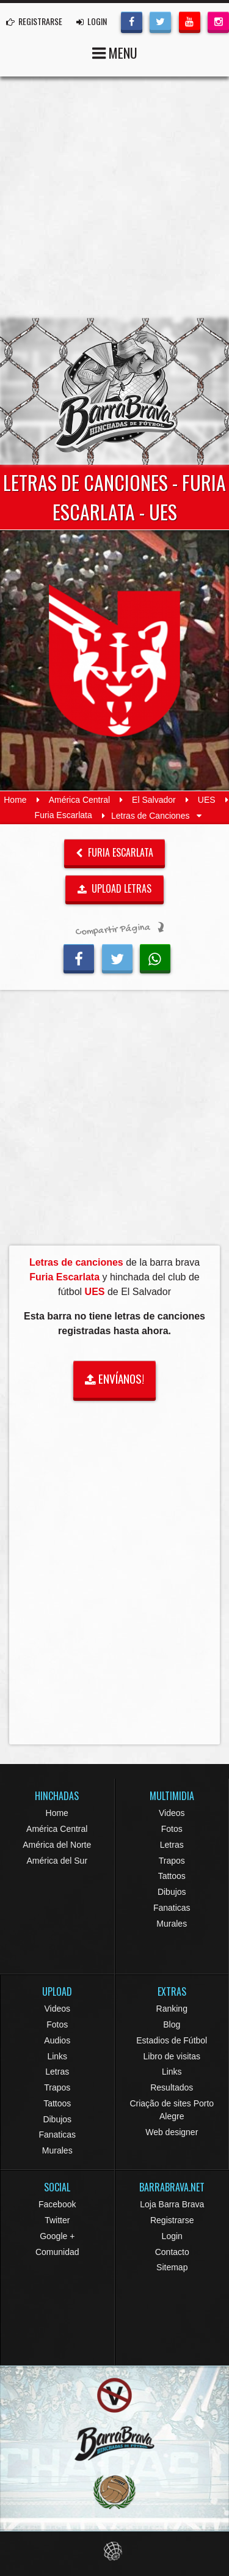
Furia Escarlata (63, 816)
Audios (57, 2040)
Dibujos (172, 1892)
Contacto (172, 2252)
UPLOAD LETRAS (115, 888)
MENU (114, 52)
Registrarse (172, 2220)
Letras (172, 1845)
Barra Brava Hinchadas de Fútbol (115, 391)
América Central (79, 800)
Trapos (172, 1861)
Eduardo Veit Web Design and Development (114, 2551)
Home (15, 800)
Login (172, 2236)
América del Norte (57, 1845)
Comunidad (57, 2252)
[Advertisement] (114, 197)
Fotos (172, 1829)
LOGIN (91, 21)
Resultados (171, 2087)
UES (207, 800)
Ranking (171, 2008)
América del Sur (56, 1861)
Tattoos (172, 1876)
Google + (57, 2236)
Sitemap (171, 2267)
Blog (171, 2024)
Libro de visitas (172, 2056)
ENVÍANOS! (114, 1378)
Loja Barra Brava (172, 2204)
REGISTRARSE (34, 21)
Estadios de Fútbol (171, 2040)
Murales (171, 1923)
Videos (172, 1813)
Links (57, 2056)
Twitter (57, 2220)
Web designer (171, 2132)
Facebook (57, 2204)
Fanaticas (172, 1908)
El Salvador (154, 800)
